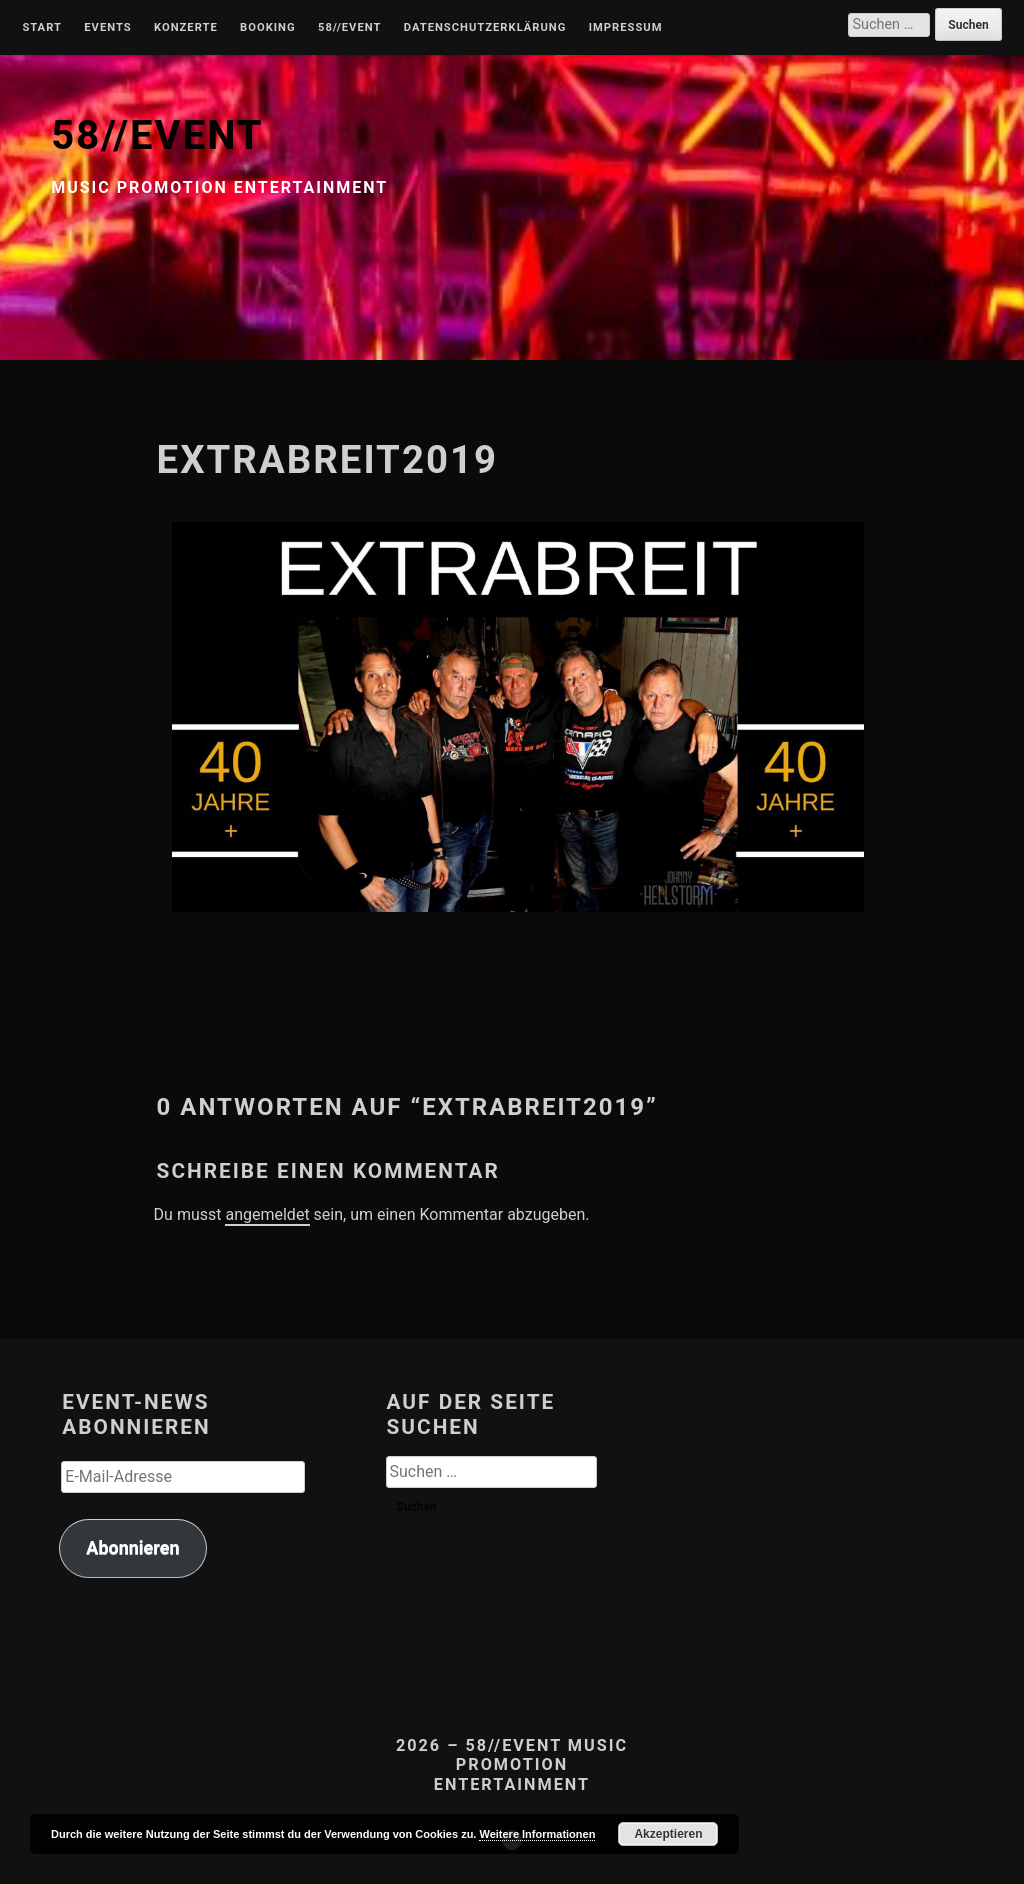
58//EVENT (157, 135)
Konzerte (186, 28)
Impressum (626, 28)
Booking (267, 28)
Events (107, 28)
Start (42, 28)
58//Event (349, 28)
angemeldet (267, 1214)
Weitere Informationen (537, 1834)
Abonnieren (132, 1547)
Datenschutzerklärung (485, 28)
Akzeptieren (668, 1834)
